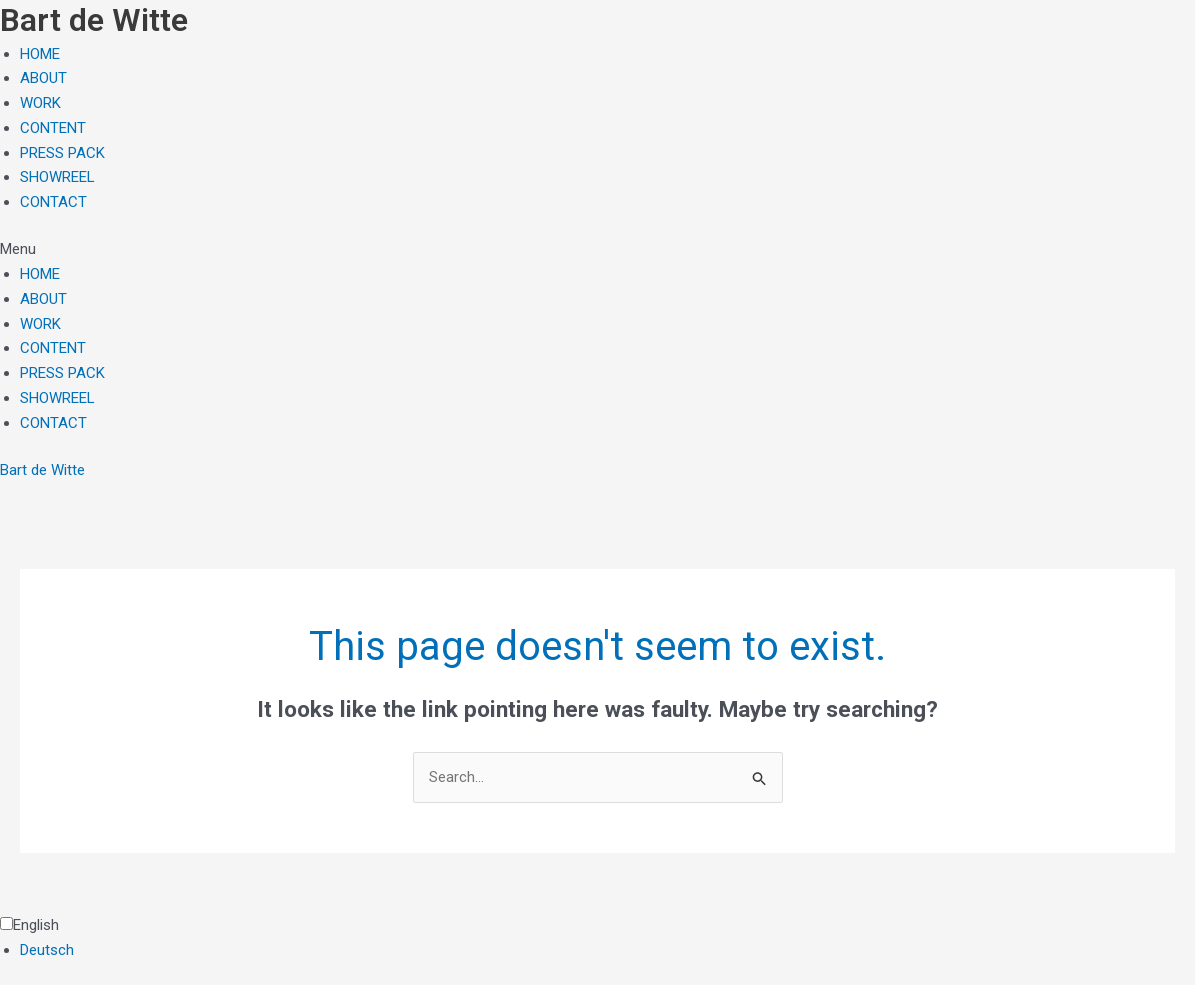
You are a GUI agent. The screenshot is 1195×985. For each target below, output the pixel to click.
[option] (607, 950)
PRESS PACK (62, 153)
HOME (40, 54)
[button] (597, 249)
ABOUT (43, 78)
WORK (40, 103)
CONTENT (53, 128)
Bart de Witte (42, 470)
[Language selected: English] (597, 938)
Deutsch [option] (47, 950)
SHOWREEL (57, 177)
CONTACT (53, 202)
